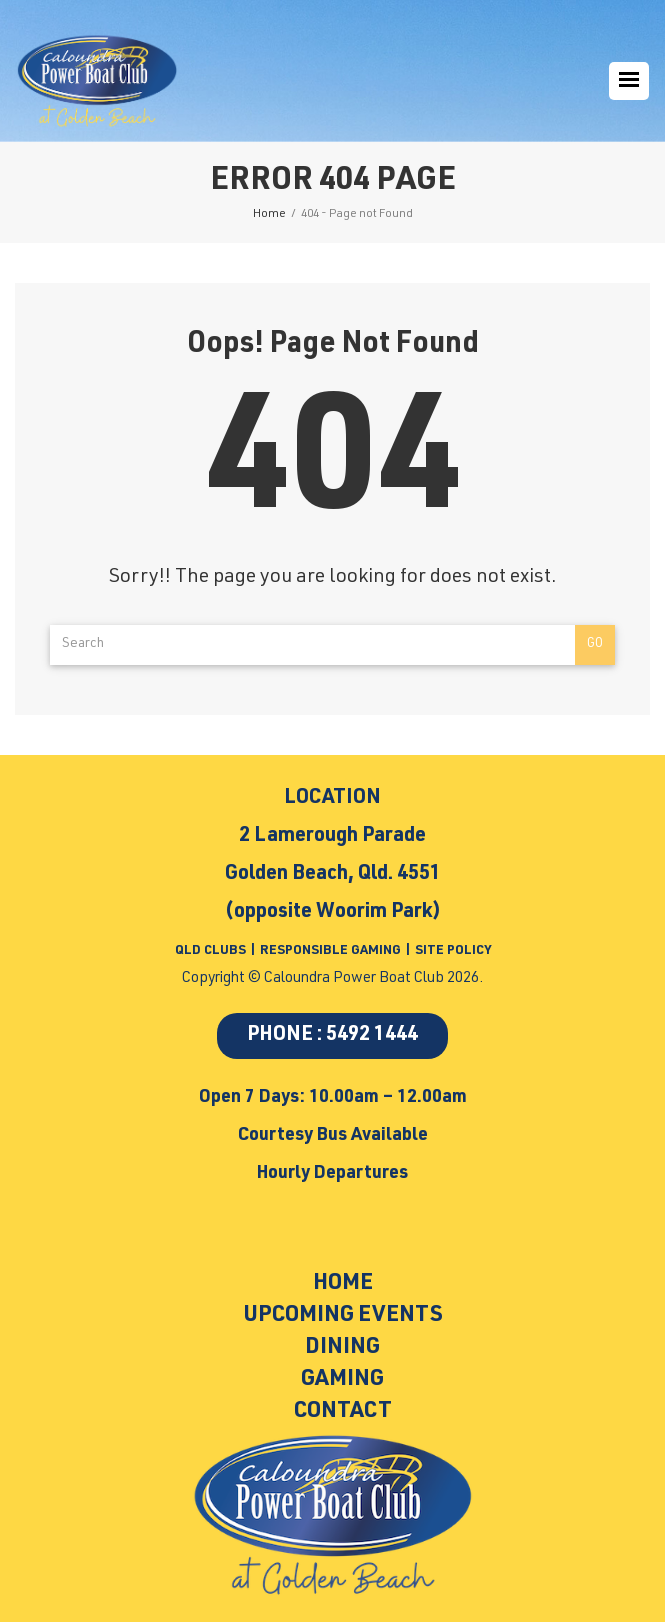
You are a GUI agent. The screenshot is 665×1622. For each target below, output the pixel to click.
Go (595, 644)
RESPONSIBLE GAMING (330, 951)
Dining (342, 1348)
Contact (343, 1412)
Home (343, 1284)
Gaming (342, 1380)
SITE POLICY (453, 951)
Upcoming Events (343, 1316)
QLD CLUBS (212, 951)
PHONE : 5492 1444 (332, 1036)
